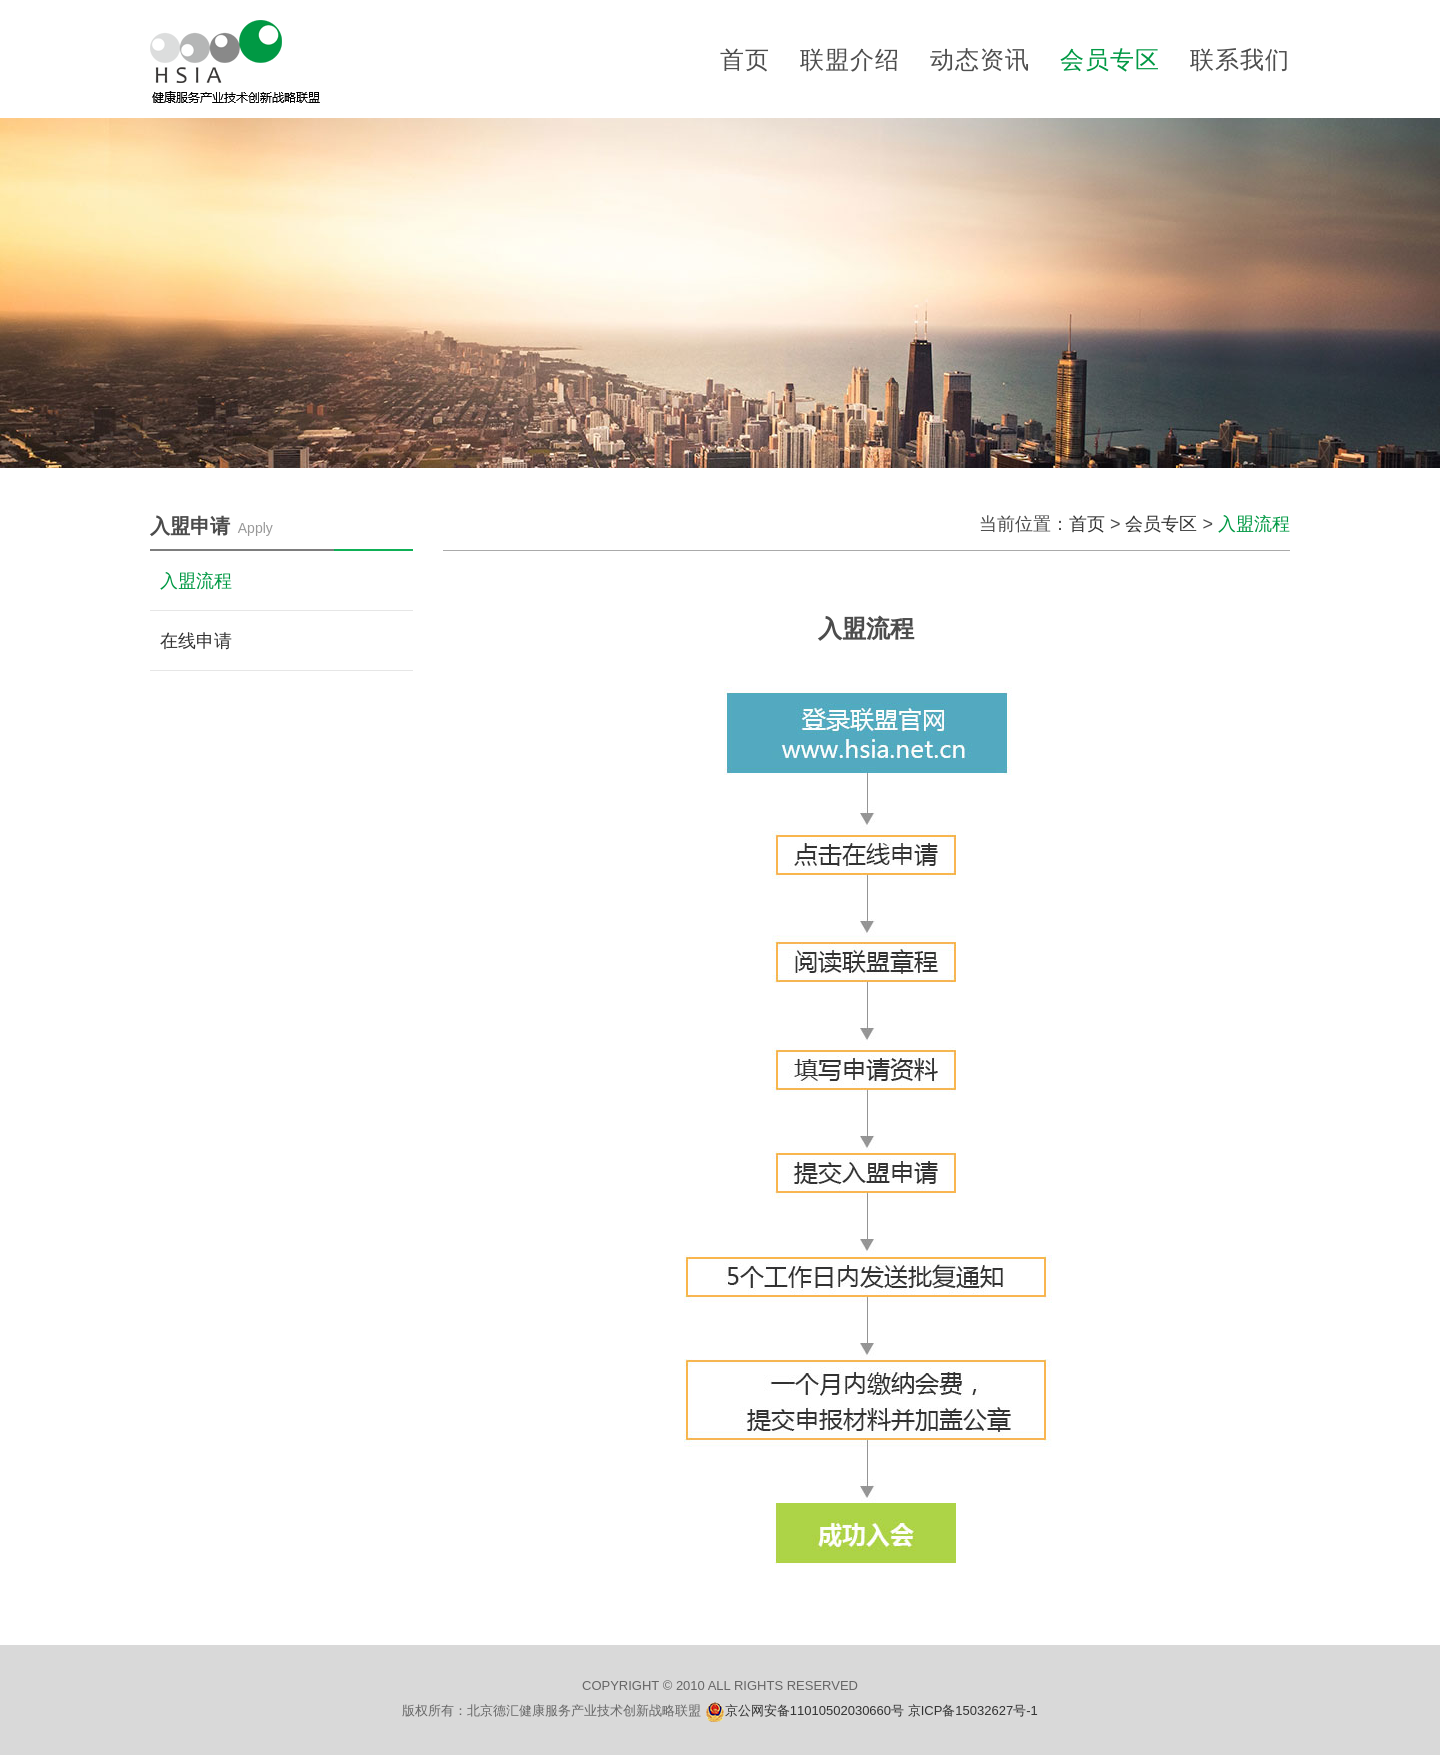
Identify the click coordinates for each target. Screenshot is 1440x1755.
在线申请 (196, 641)
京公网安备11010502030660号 (816, 1710)
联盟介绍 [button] (850, 59)
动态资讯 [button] (980, 59)
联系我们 (1240, 59)
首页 (745, 59)
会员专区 (1161, 524)
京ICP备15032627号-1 (973, 1710)
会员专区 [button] (1110, 59)
